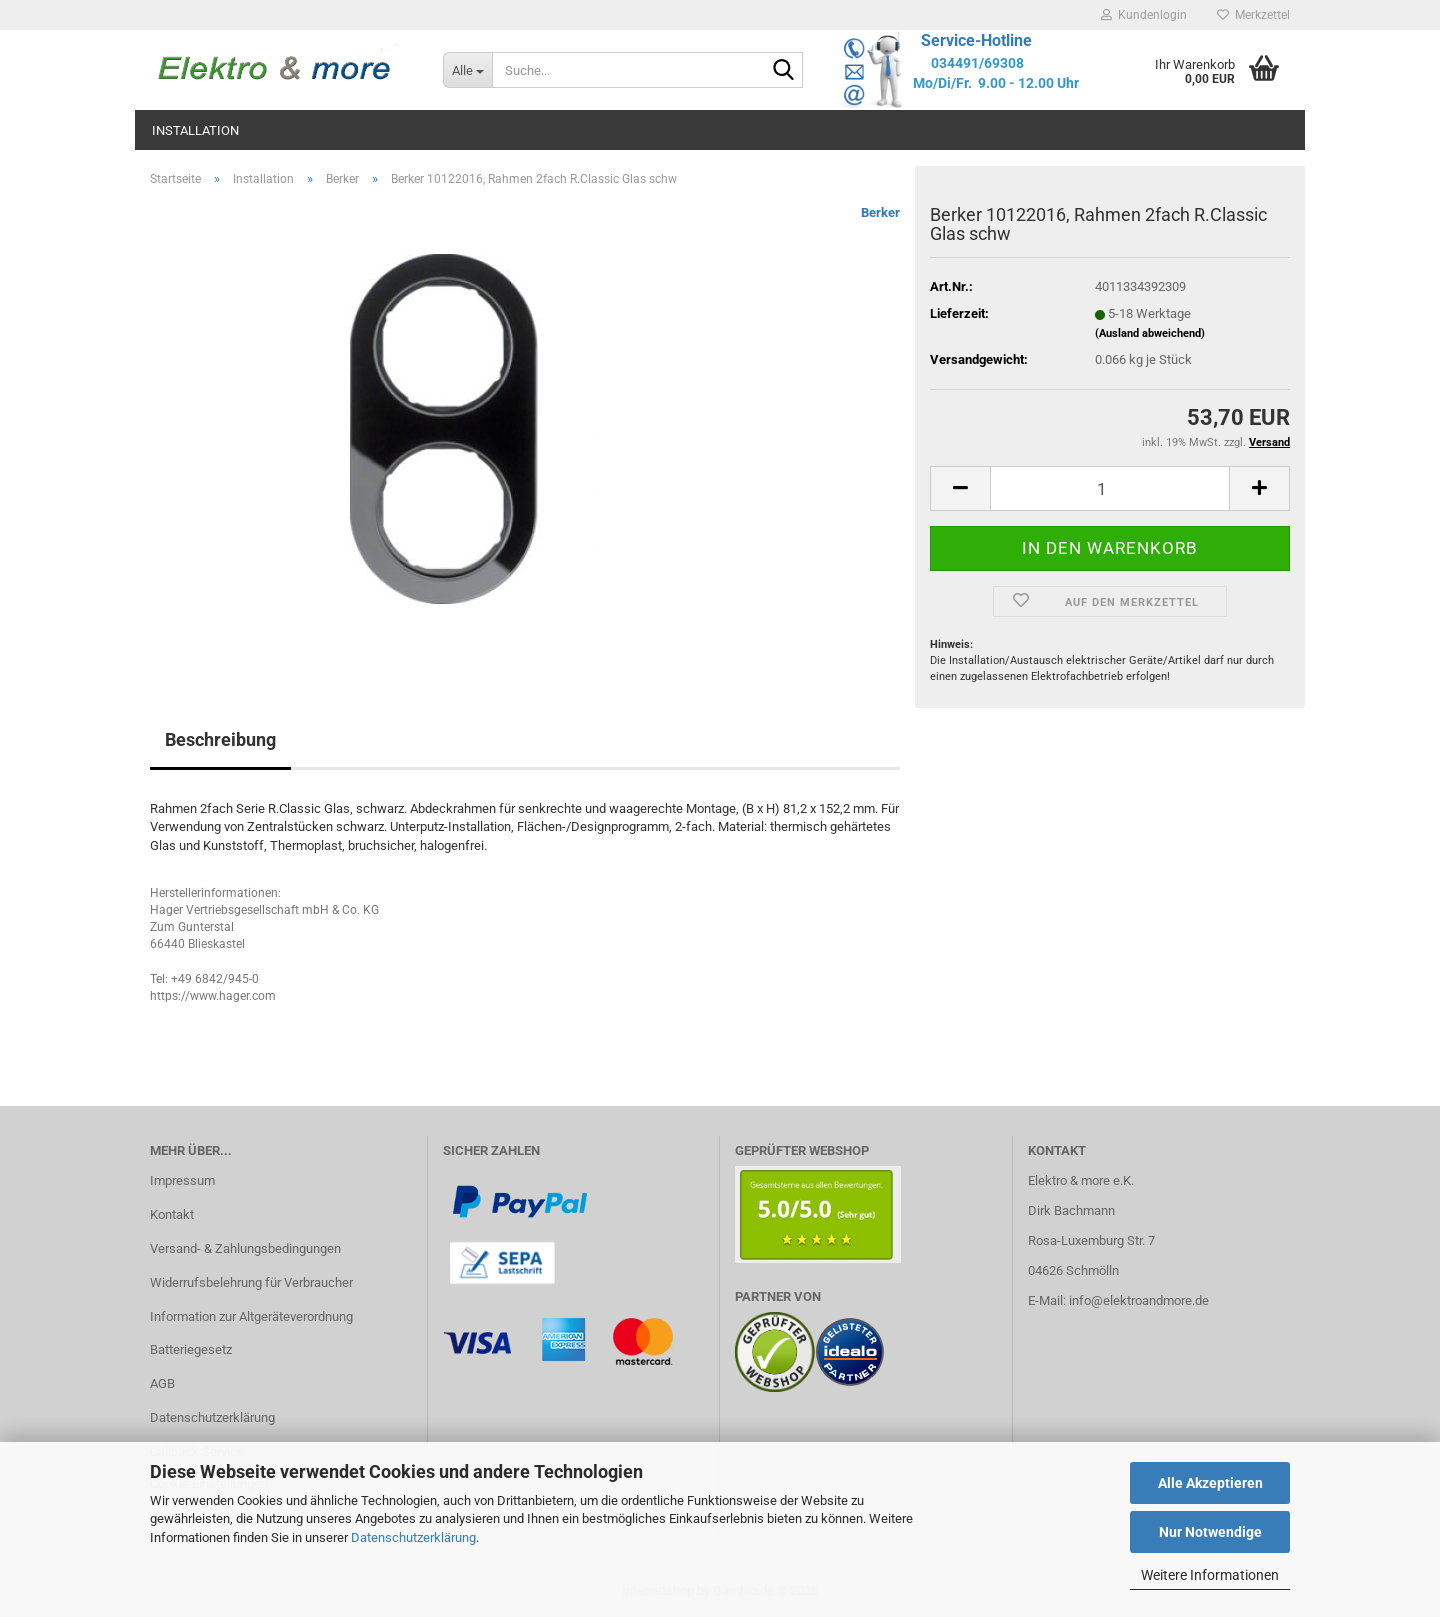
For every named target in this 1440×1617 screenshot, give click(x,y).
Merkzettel (1253, 15)
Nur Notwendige (1210, 1532)
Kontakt (172, 1214)
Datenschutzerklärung (413, 1537)
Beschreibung (220, 739)
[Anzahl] (1110, 488)
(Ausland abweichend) (1150, 333)
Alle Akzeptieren (1210, 1483)
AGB (162, 1383)
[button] (960, 488)
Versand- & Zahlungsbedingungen (245, 1248)
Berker (880, 212)
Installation (195, 130)
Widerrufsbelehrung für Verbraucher (251, 1282)
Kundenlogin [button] (1144, 15)
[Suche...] (467, 70)
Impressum (182, 1180)
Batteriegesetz (191, 1349)
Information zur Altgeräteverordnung (251, 1316)
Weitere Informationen (1210, 1575)
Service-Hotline (976, 40)
